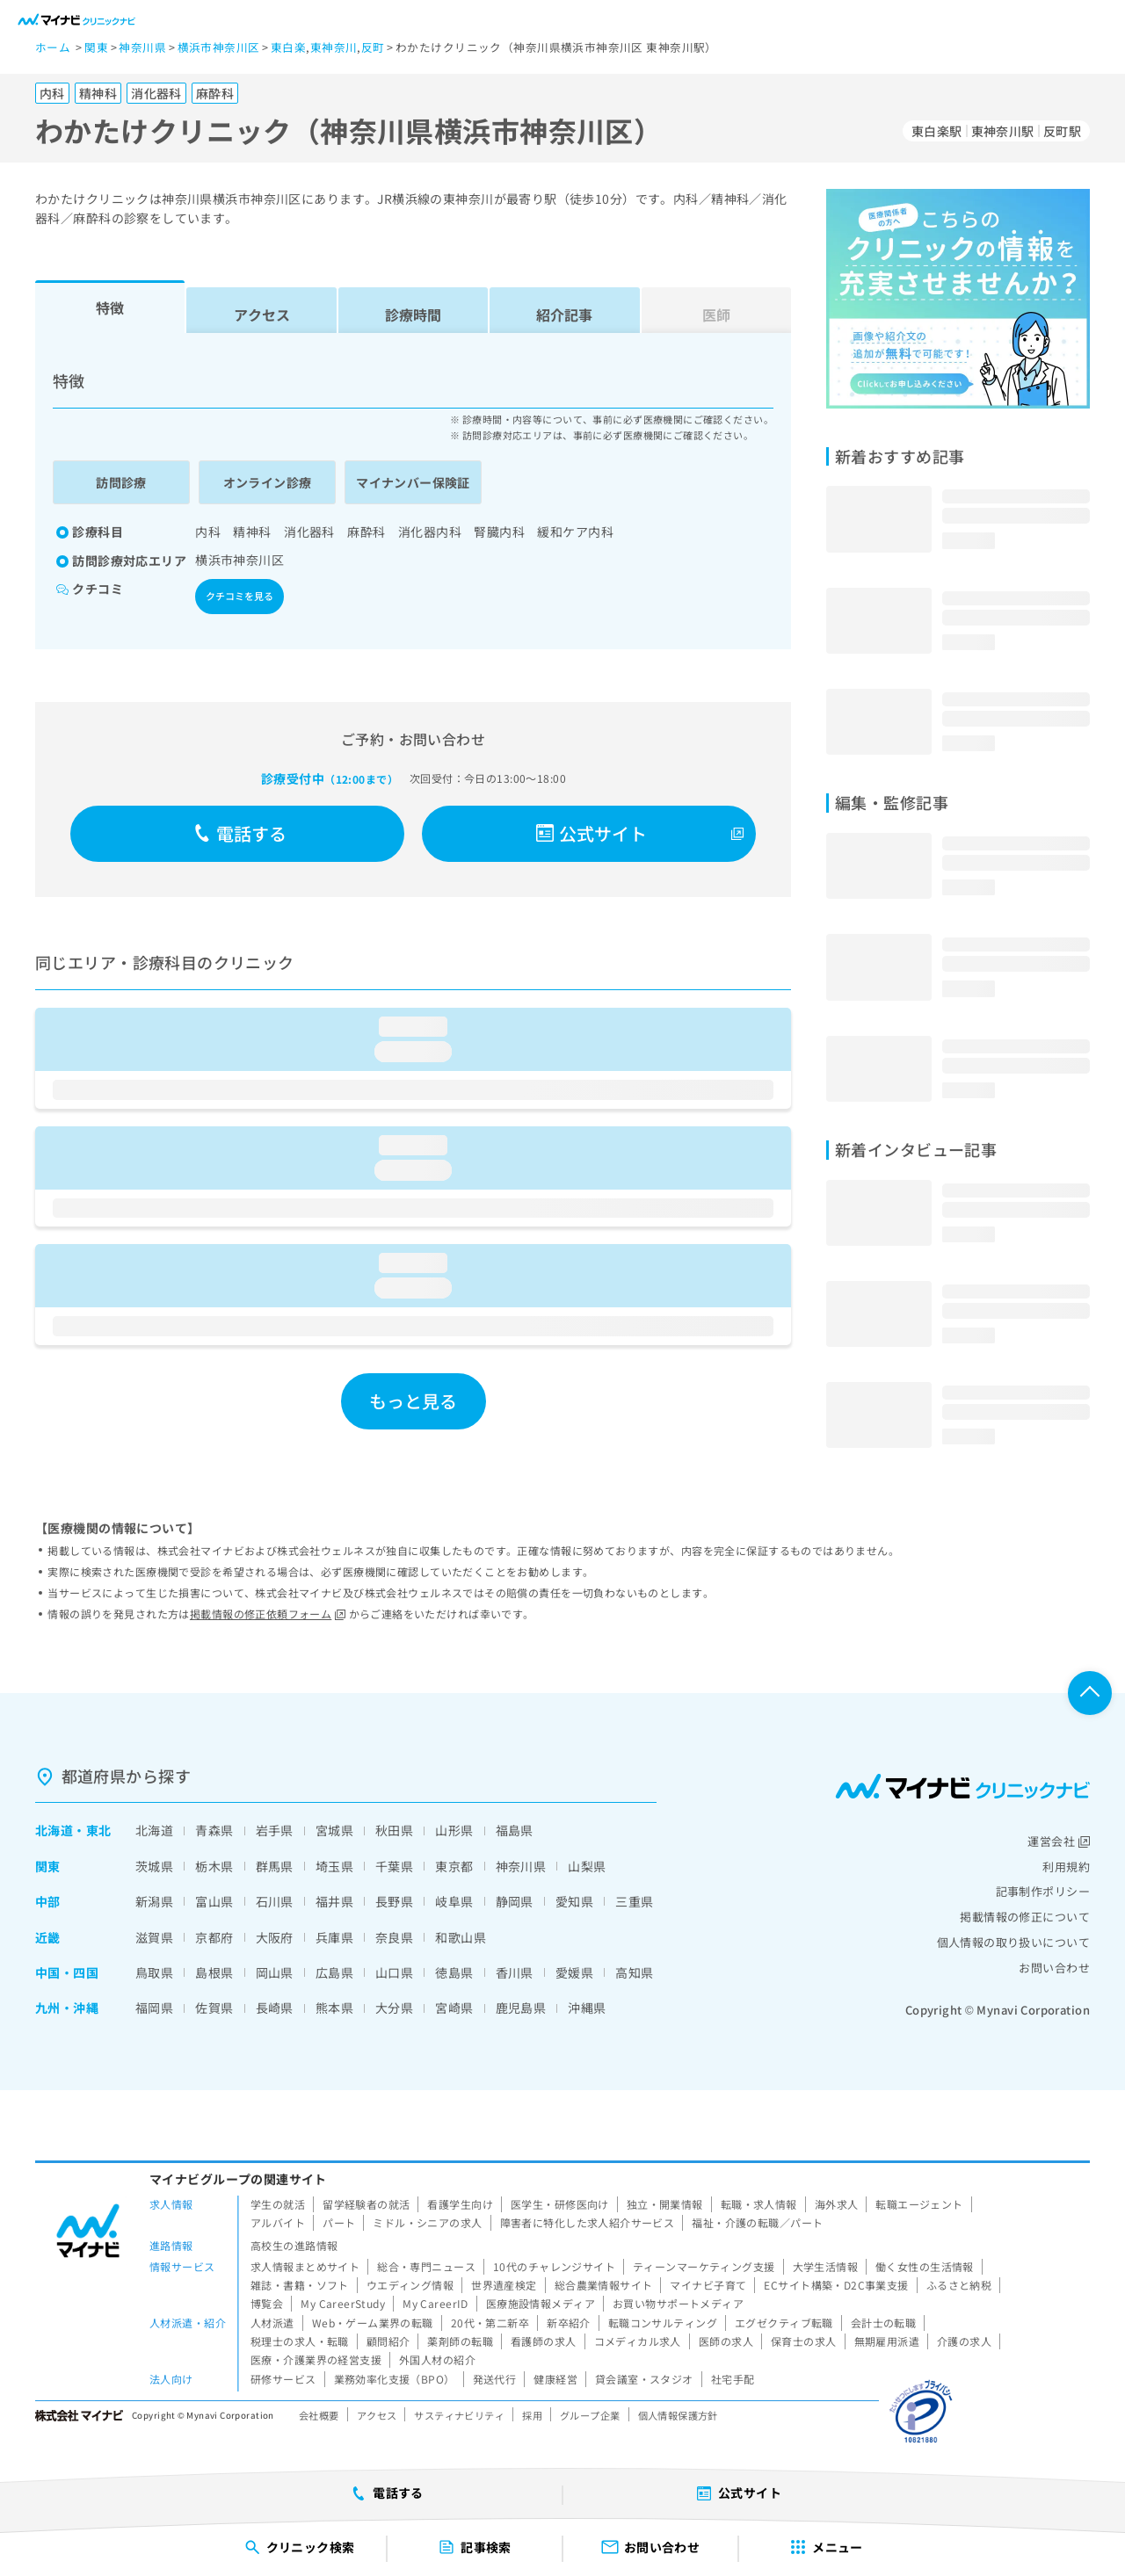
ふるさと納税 (959, 2284)
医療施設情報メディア (540, 2303)
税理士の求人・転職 (299, 2341)
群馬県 (275, 1866)
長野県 (394, 1901)
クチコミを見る (239, 596)
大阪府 (275, 1937)
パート (339, 2222)
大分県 (394, 2007)
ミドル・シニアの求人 (427, 2222)
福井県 (334, 1901)
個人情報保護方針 (678, 2415)
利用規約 (1066, 1866)
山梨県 (587, 1866)
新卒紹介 (569, 2322)
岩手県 (275, 1830)
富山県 (214, 1901)
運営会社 (1058, 1841)
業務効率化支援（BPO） (394, 2378)
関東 (48, 1866)
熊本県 (334, 2007)
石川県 (275, 1901)
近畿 (48, 1937)
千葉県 (394, 1866)
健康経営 (555, 2378)
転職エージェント (918, 2203)
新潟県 (154, 1901)
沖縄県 (587, 2007)
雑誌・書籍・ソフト (299, 2284)
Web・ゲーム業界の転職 (372, 2322)
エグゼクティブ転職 (784, 2322)
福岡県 (154, 2007)
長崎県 (275, 2007)
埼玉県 (334, 1866)
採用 (532, 2415)
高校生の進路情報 (294, 2245)
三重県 (634, 1901)
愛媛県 (574, 1972)
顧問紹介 (388, 2341)
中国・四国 (66, 1972)
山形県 (454, 1830)
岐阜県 (454, 1901)
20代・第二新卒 (490, 2322)
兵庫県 (334, 1937)
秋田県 (394, 1830)
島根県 (214, 1972)
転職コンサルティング (662, 2322)
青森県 (214, 1830)
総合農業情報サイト (604, 2284)
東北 (99, 1830)
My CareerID (435, 2303)
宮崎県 (454, 2007)
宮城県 (334, 1830)
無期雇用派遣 (887, 2341)
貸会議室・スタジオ (644, 2378)
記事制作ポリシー (1043, 1891)
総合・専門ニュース (426, 2266)
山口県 (394, 1972)
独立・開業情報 (665, 2203)
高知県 (634, 1972)
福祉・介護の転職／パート (757, 2222)
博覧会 (266, 2303)
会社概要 (319, 2415)
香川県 (514, 1972)
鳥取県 (154, 1972)
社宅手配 (733, 2378)
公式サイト (592, 833)
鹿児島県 (521, 2007)
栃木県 (214, 1866)
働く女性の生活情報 (924, 2266)
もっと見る (413, 1401)
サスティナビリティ (459, 2415)
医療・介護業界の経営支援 (315, 2359)
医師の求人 (726, 2341)
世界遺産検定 (504, 2284)
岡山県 (275, 1972)
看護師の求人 (544, 2341)
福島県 (514, 1830)
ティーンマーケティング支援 (703, 2266)
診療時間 (413, 314)
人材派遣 (272, 2322)
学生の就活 (277, 2203)
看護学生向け (460, 2203)
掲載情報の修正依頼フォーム (267, 1613)
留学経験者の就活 (366, 2203)
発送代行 (495, 2378)
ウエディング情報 (410, 2284)
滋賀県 (154, 1937)
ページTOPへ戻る (1090, 1693)
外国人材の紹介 (437, 2359)
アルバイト (277, 2222)
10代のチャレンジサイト (554, 2266)
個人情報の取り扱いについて (1013, 1942)
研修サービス (283, 2378)
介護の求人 (964, 2341)
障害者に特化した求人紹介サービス (587, 2222)
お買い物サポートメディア (678, 2303)
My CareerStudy (343, 2303)
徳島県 (454, 1972)
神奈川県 (521, 1866)
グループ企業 (590, 2415)
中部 (48, 1901)
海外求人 (837, 2203)
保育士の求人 (804, 2341)
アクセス (262, 314)
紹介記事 (564, 314)
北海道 (54, 1830)
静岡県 (514, 1901)
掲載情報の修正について (1025, 1916)
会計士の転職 (884, 2322)
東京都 (454, 1866)
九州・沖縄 (66, 2007)
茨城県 (154, 1866)
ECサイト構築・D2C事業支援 (836, 2284)
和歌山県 (460, 1937)
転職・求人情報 (759, 2203)
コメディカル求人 (637, 2341)
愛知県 (574, 1901)
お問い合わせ (1054, 1967)
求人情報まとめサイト (304, 2266)
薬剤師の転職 (460, 2341)
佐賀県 (214, 2007)
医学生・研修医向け (560, 2203)
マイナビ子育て (708, 2284)
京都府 (214, 1937)
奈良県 (394, 1937)
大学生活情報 (826, 2266)
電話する (240, 833)
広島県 (334, 1972)
